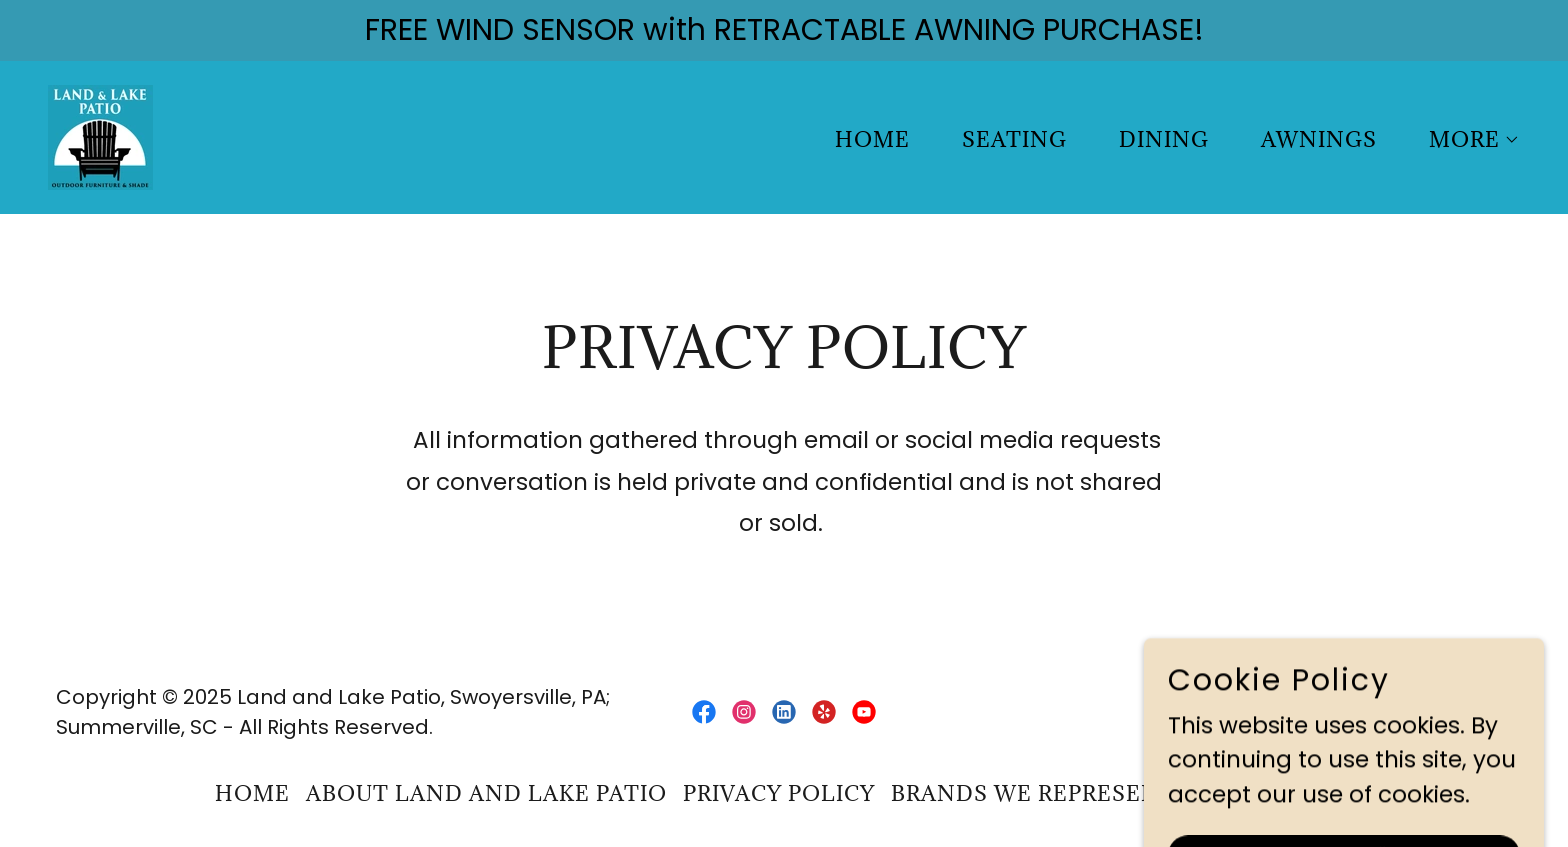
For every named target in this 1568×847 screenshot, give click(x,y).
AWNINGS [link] (1319, 139)
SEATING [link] (1014, 139)
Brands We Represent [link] (1033, 793)
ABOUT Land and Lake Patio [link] (486, 793)
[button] (1464, 140)
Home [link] (872, 139)
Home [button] (252, 793)
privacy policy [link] (779, 793)
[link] (100, 136)
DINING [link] (1164, 139)
